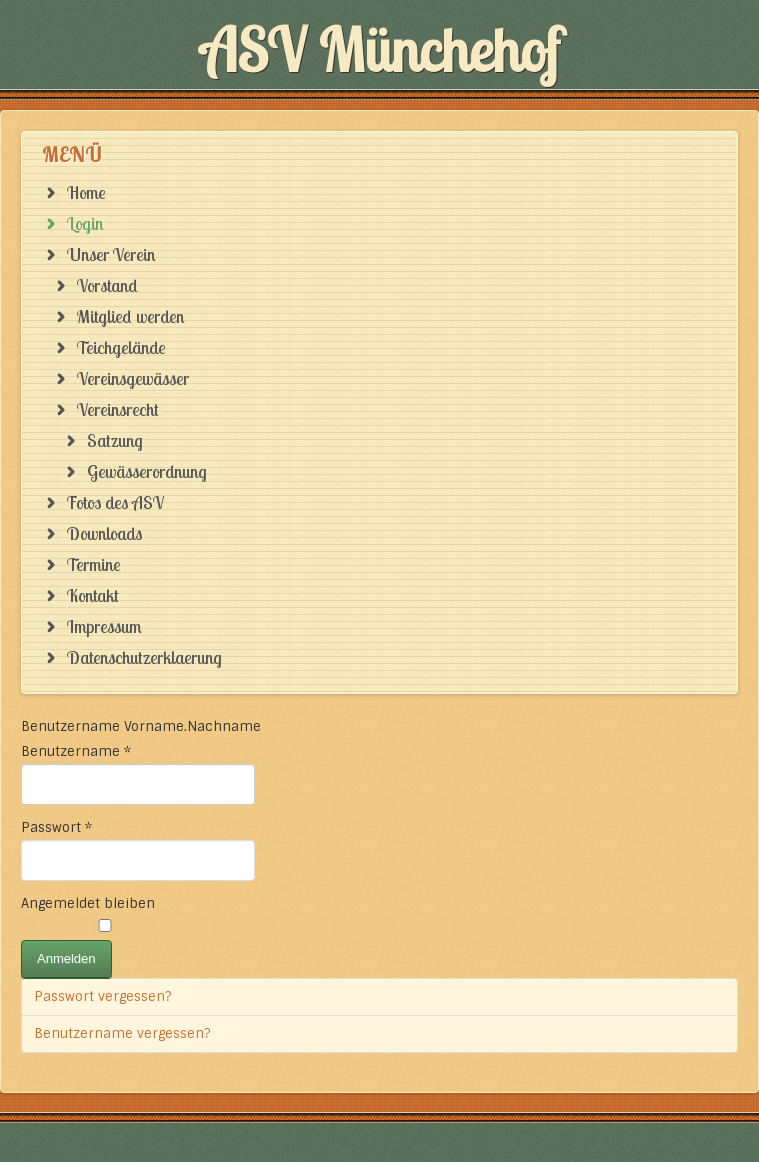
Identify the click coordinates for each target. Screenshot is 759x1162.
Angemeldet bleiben (88, 903)
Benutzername (76, 751)
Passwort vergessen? (102, 996)
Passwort (56, 827)
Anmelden (66, 958)
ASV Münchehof (380, 49)
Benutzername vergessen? (122, 1033)
